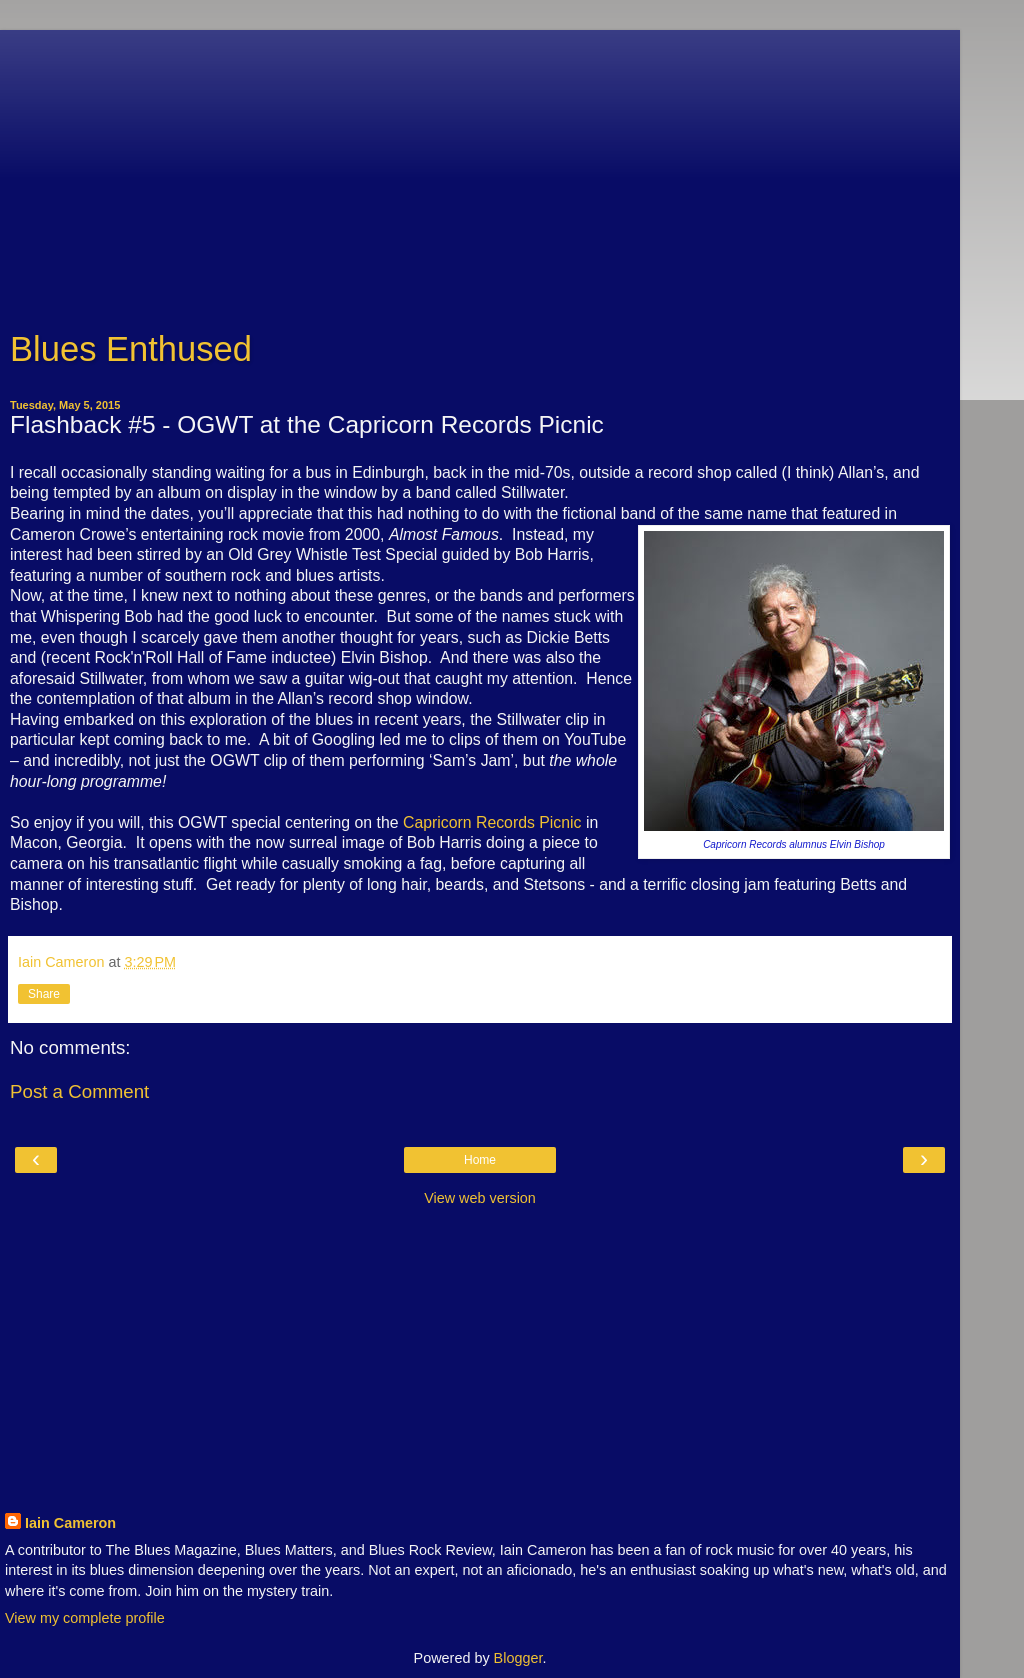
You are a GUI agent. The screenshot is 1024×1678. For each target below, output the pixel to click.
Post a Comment (79, 1091)
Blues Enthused (131, 349)
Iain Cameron (70, 1523)
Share (44, 994)
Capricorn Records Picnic (492, 822)
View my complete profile (85, 1618)
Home (480, 1160)
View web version (480, 1198)
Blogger (518, 1658)
